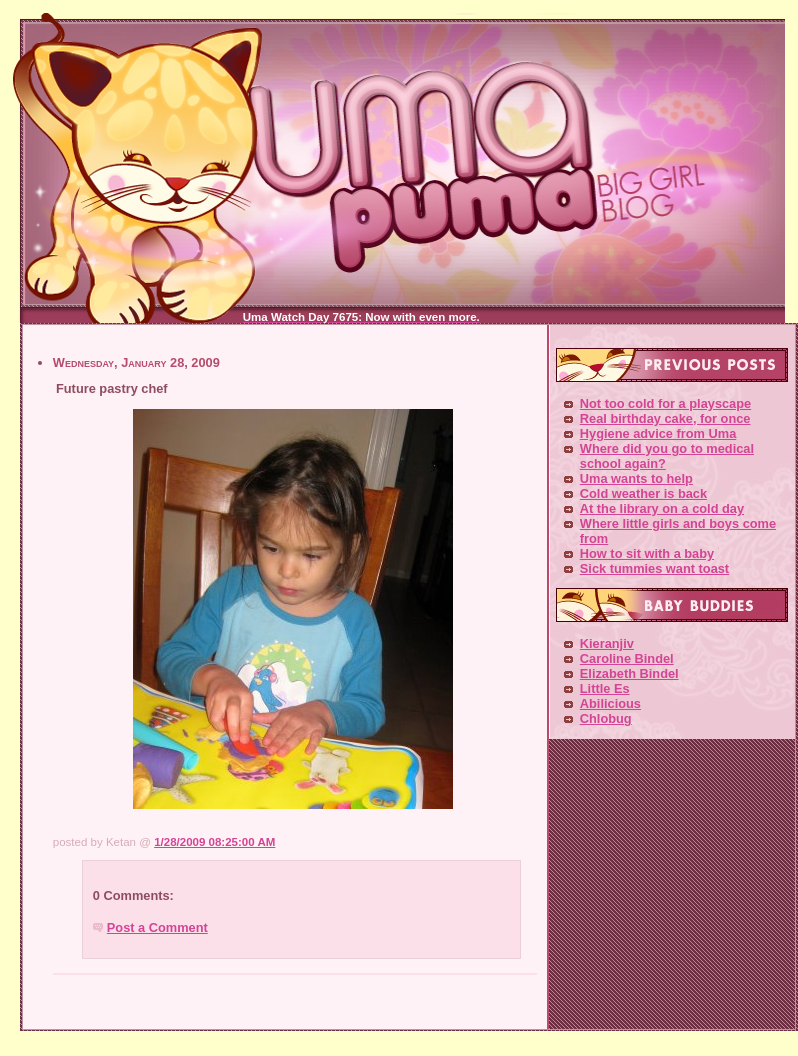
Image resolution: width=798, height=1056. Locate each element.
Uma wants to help (636, 478)
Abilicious (610, 703)
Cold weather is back (643, 493)
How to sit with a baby (647, 553)
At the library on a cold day (662, 508)
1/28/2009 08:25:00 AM (214, 842)
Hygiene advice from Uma (658, 433)
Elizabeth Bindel (629, 673)
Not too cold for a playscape (665, 403)
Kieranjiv (607, 643)
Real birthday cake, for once (665, 418)
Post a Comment (157, 927)
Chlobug (606, 718)
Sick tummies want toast (654, 568)
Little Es (605, 688)
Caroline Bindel (627, 658)
